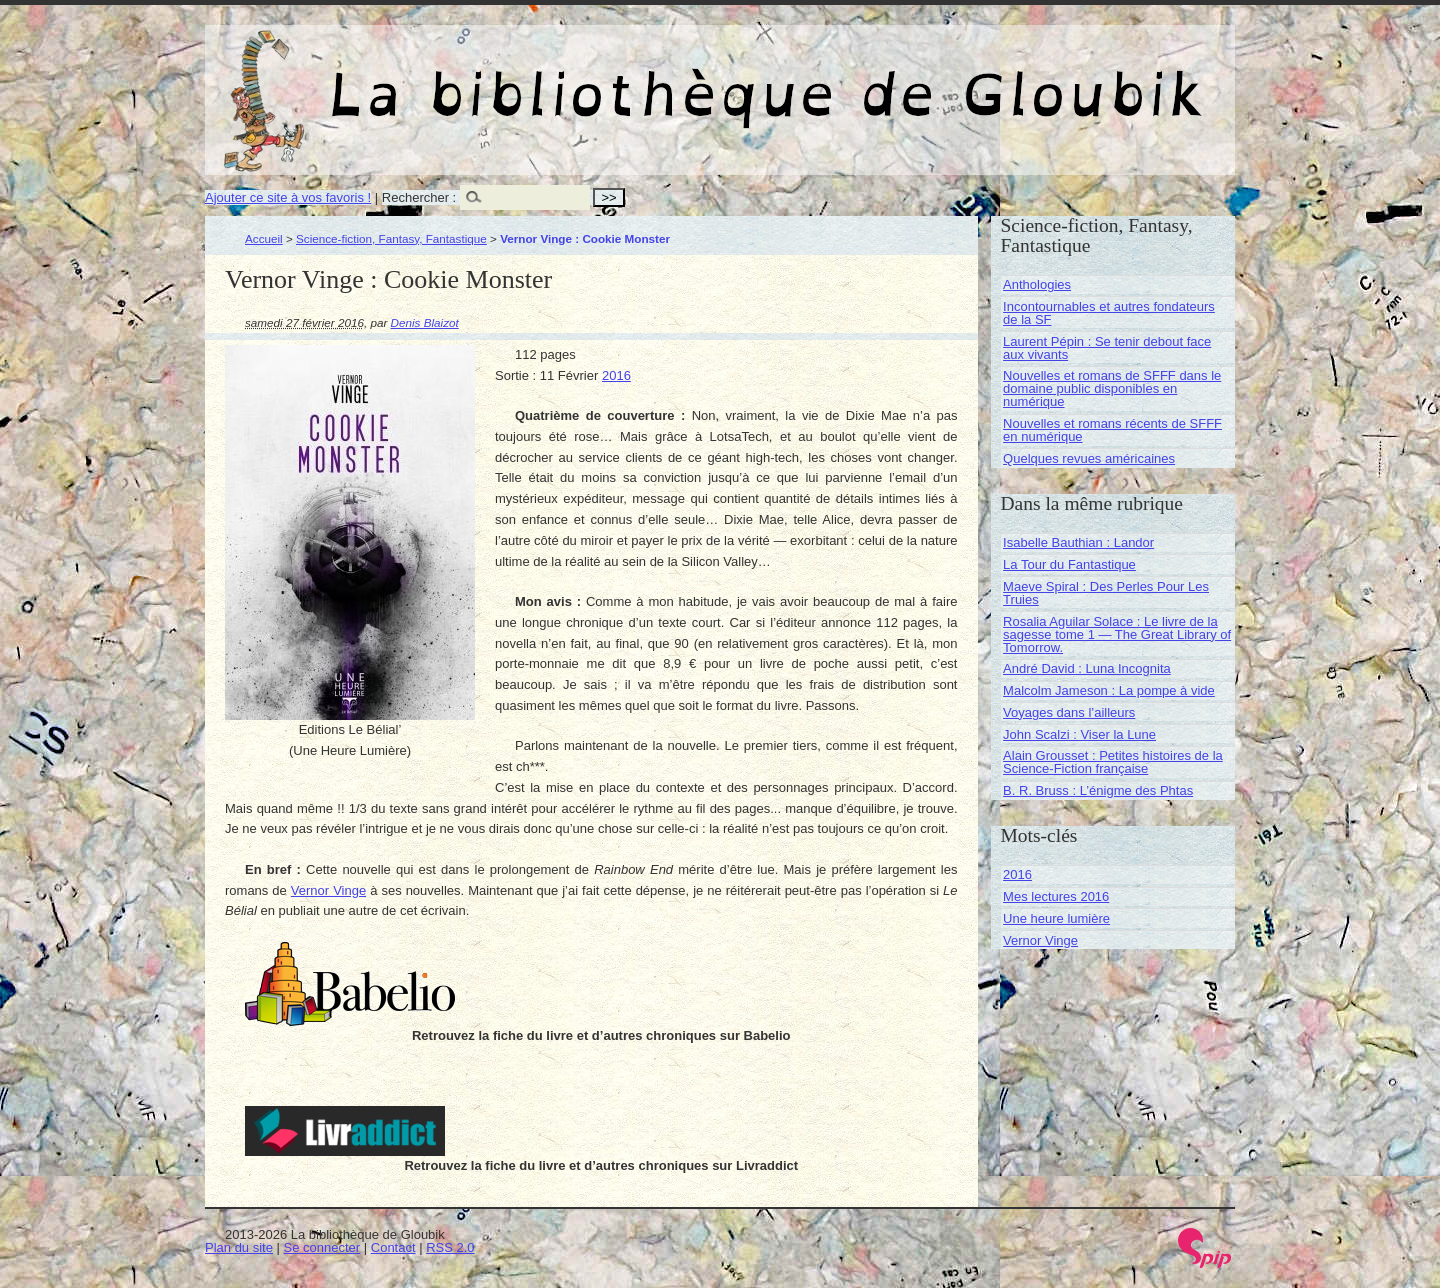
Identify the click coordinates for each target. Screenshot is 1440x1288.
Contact (393, 1247)
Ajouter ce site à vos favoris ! (288, 197)
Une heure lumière (1056, 918)
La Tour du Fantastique (1069, 564)
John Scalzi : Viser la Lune (1079, 734)
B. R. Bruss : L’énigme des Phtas (1098, 790)
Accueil (264, 238)
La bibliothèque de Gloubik (932, 78)
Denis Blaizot (425, 322)
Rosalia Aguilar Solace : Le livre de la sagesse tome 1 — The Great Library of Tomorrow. (1117, 634)
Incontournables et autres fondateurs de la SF (1109, 313)
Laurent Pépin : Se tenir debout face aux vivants (1107, 348)
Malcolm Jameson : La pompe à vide (1109, 690)
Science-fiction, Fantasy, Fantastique (391, 238)
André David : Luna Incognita (1087, 668)
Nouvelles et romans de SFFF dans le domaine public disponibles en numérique (1112, 388)
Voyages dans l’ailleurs (1069, 712)
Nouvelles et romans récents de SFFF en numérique (1112, 430)
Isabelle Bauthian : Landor (1078, 542)
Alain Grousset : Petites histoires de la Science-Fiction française (1113, 762)
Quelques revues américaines (1089, 458)
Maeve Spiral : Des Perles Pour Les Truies (1106, 593)
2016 (616, 375)
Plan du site (239, 1247)
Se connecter (322, 1247)
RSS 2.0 (450, 1247)
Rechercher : (419, 197)
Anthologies (1037, 284)
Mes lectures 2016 (1056, 896)
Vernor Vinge (328, 890)
